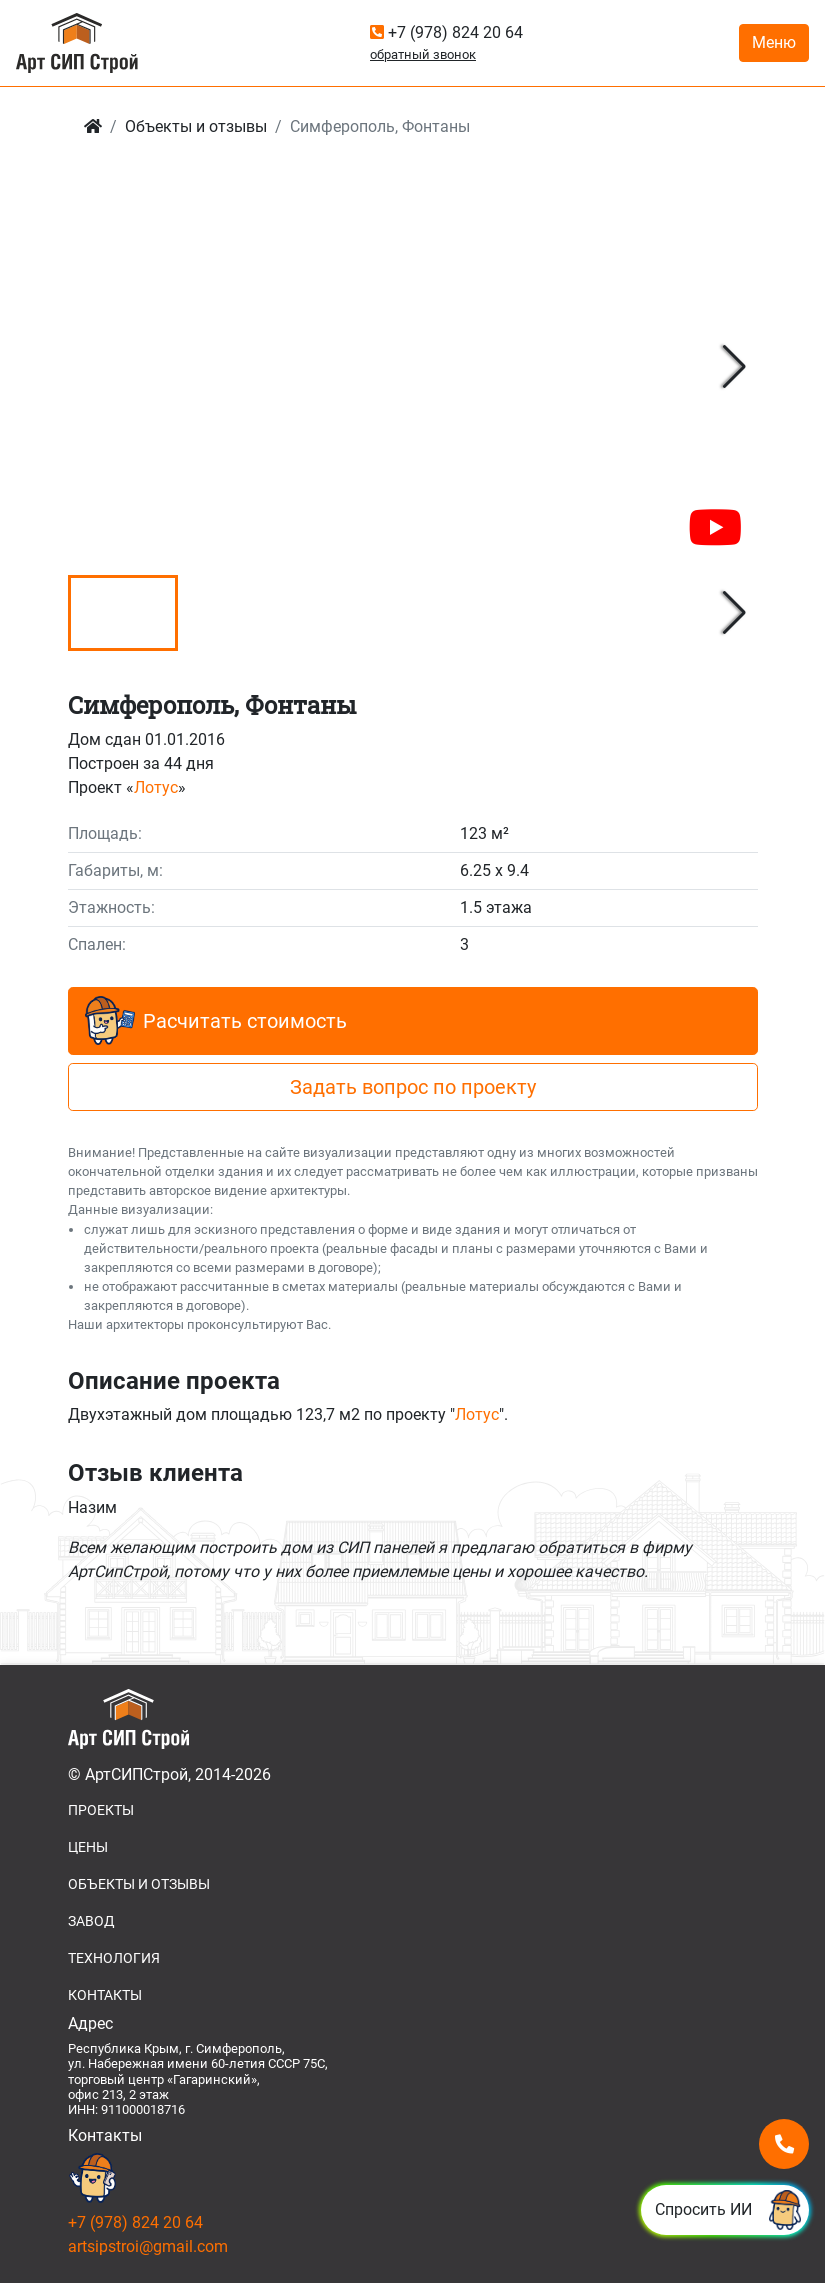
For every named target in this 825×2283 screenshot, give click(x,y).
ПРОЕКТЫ (101, 1810)
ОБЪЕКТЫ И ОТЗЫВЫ (139, 1884)
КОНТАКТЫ (105, 1995)
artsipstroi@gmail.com (148, 2246)
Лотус (156, 787)
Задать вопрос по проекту (413, 1087)
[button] (734, 367)
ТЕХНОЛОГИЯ (114, 1958)
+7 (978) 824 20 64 (446, 32)
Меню (774, 42)
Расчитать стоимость (216, 1021)
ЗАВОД (91, 1921)
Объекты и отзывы (196, 126)
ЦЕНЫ (88, 1847)
